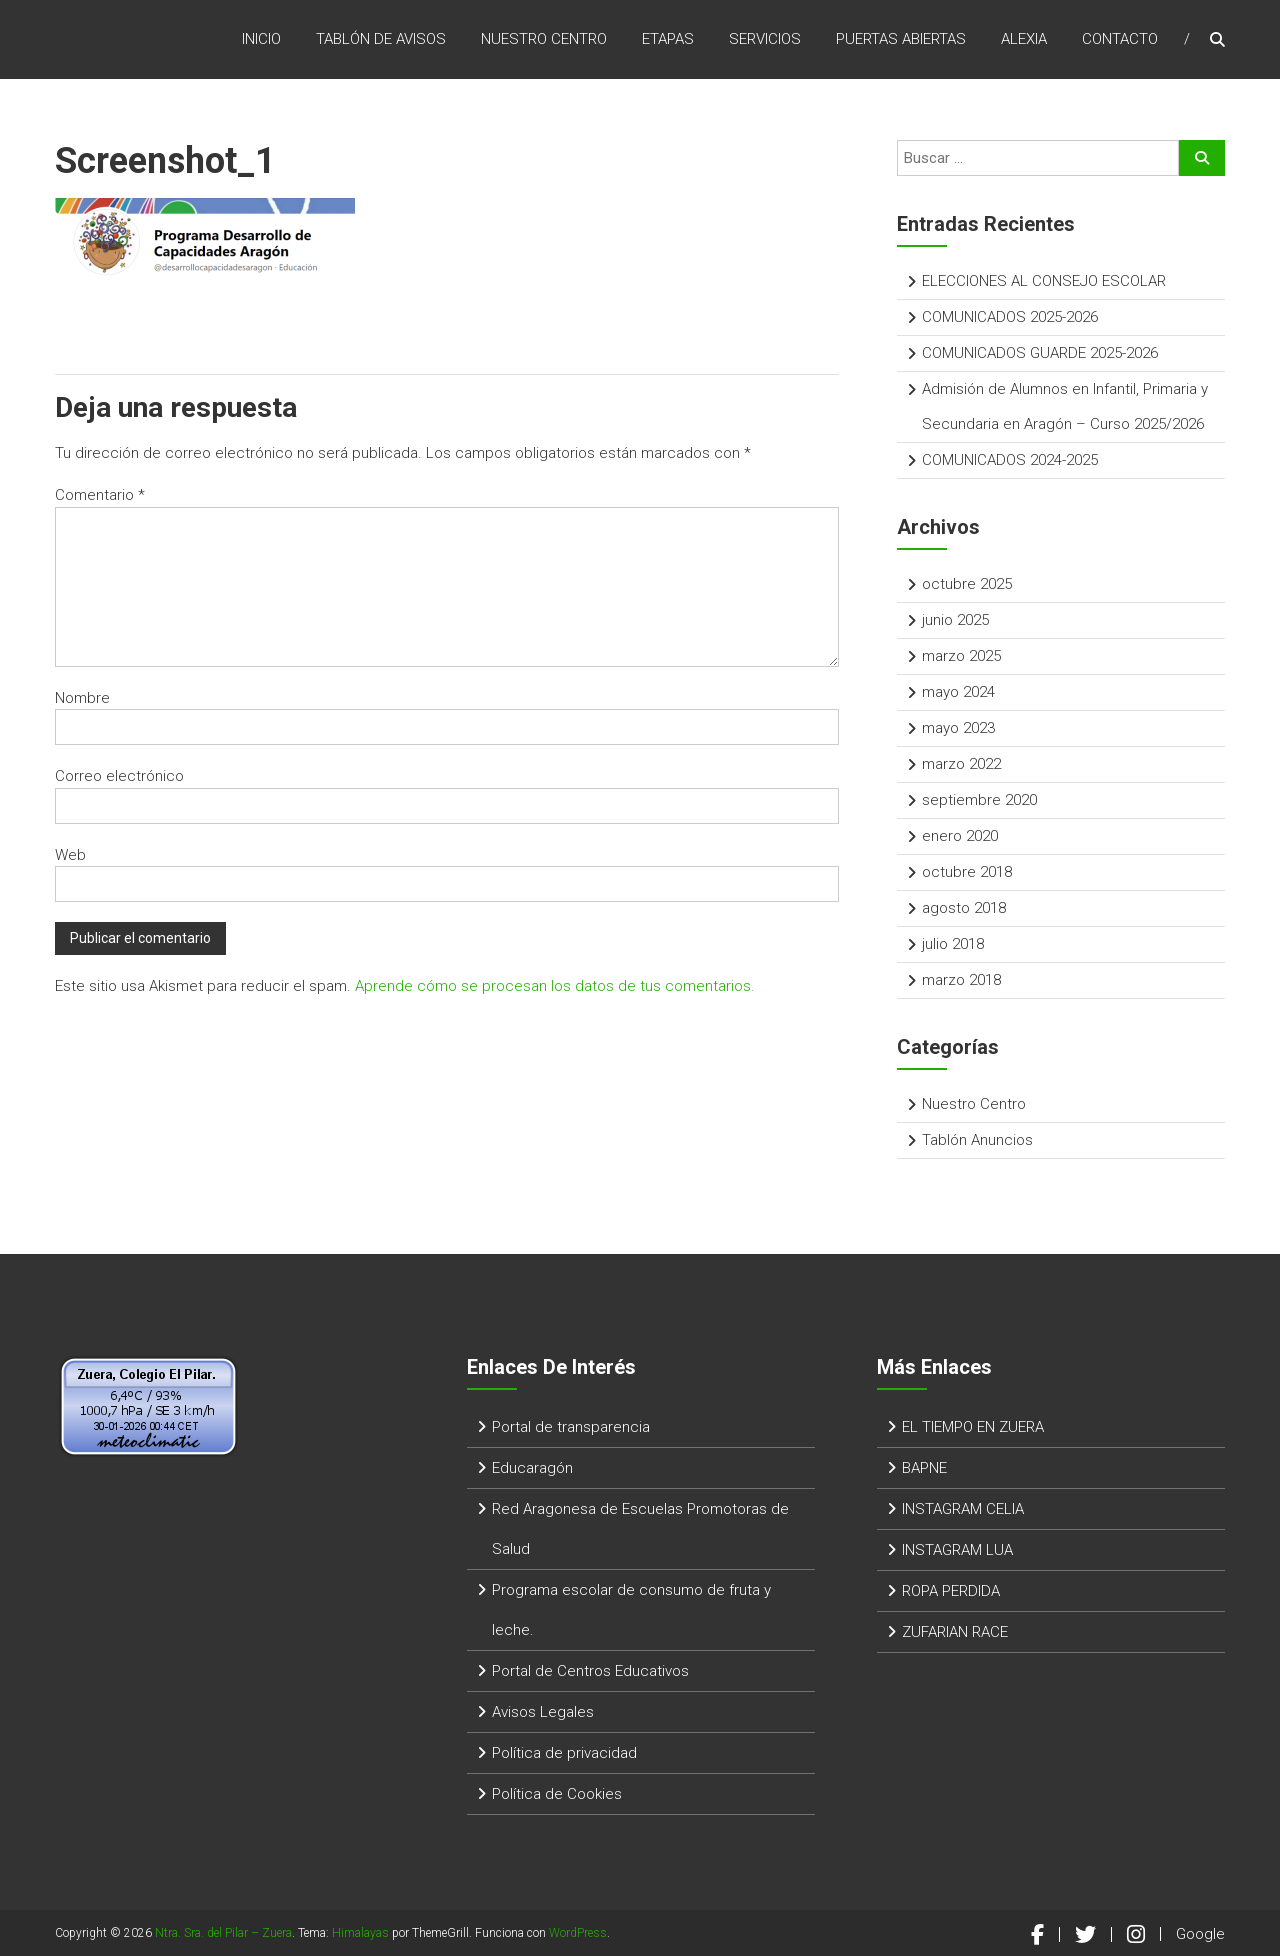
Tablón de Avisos (381, 39)
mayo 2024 (958, 692)
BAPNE (924, 1468)
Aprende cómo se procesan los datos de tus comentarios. (555, 986)
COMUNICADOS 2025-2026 (1010, 317)
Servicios (765, 39)
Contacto (1120, 39)
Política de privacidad (564, 1753)
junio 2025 (955, 620)
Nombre (82, 698)
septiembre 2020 (979, 800)
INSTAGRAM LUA (957, 1550)
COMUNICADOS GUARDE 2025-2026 (1040, 353)
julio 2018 (953, 944)
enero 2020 (960, 836)
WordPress (578, 1933)
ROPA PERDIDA (951, 1591)
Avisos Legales (543, 1712)
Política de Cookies (557, 1794)
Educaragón (532, 1468)
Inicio (261, 39)
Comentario (100, 495)
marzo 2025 (961, 656)
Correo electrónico (119, 776)
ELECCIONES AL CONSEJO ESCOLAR (1044, 281)
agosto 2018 (964, 908)
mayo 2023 (958, 728)
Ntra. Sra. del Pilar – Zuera (223, 1933)
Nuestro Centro (544, 39)
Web (70, 855)
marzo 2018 (961, 980)
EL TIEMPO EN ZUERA (973, 1427)
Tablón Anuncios (977, 1140)
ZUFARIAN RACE (955, 1632)
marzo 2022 (961, 764)
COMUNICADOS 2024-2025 (1010, 460)
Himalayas (360, 1933)
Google (1200, 1934)
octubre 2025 (967, 584)
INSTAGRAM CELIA (963, 1509)
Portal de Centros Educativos (590, 1671)
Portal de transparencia (571, 1427)
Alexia (1024, 39)
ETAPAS (668, 39)
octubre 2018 (967, 872)
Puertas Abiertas (901, 39)
